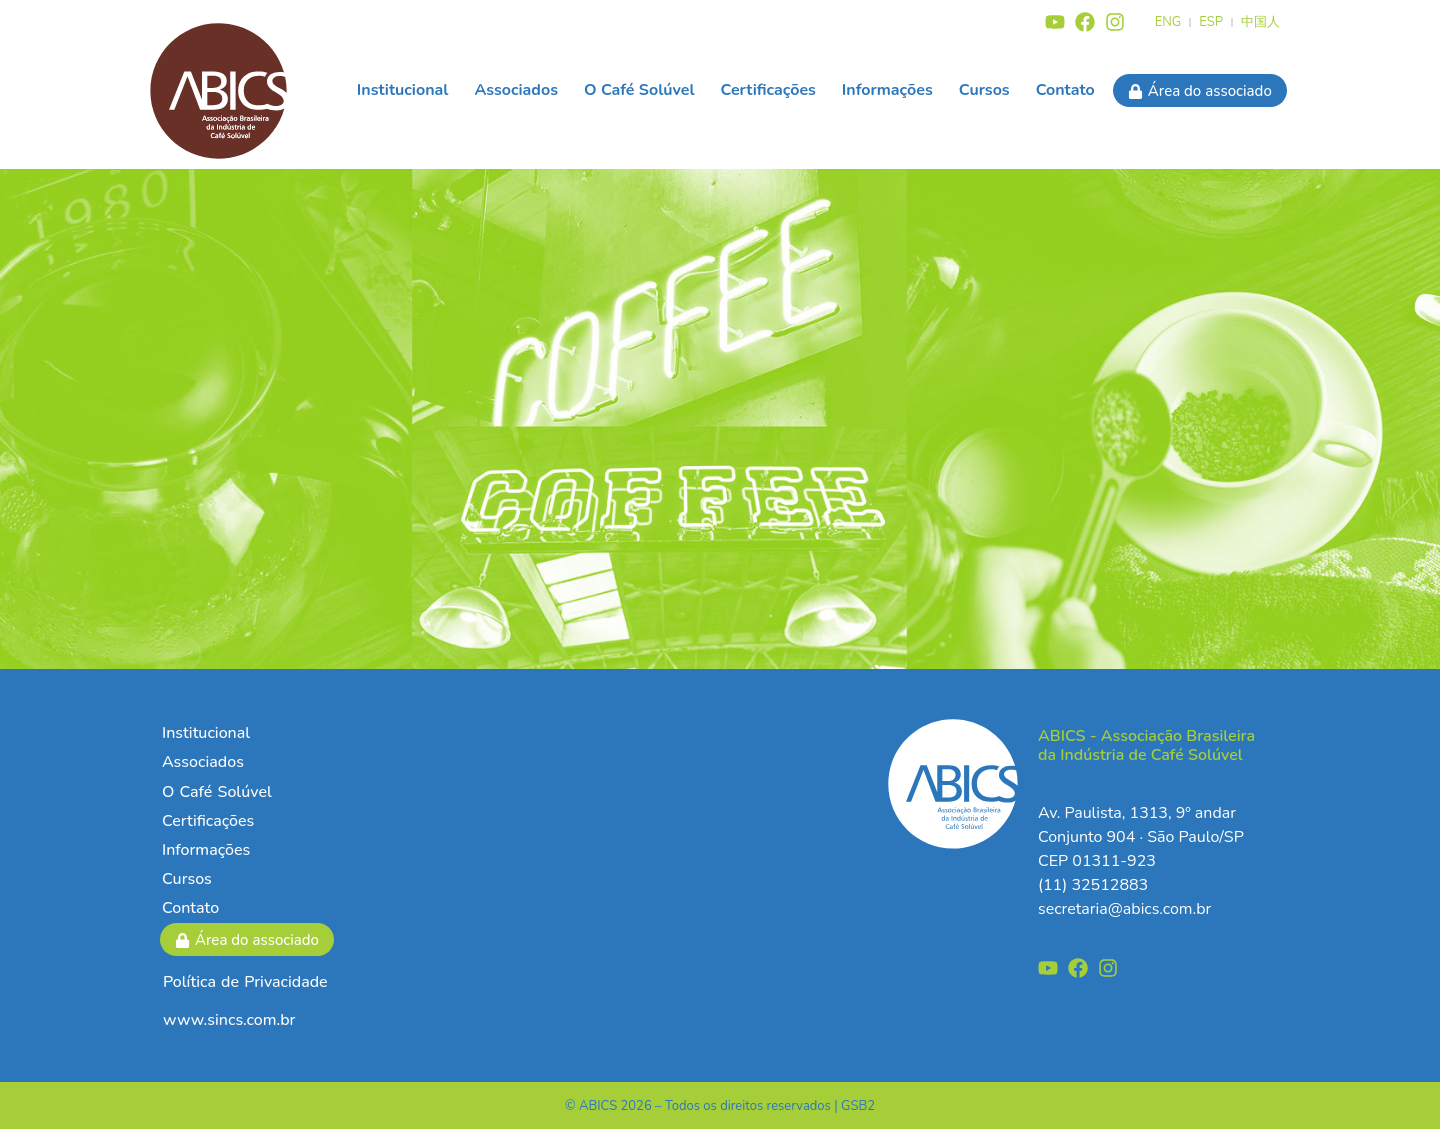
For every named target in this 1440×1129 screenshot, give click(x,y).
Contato (1065, 90)
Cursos (984, 90)
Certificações (768, 90)
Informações (887, 90)
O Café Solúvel (639, 90)
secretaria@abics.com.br (1124, 909)
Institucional (403, 90)
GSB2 (858, 1106)
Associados (516, 90)
